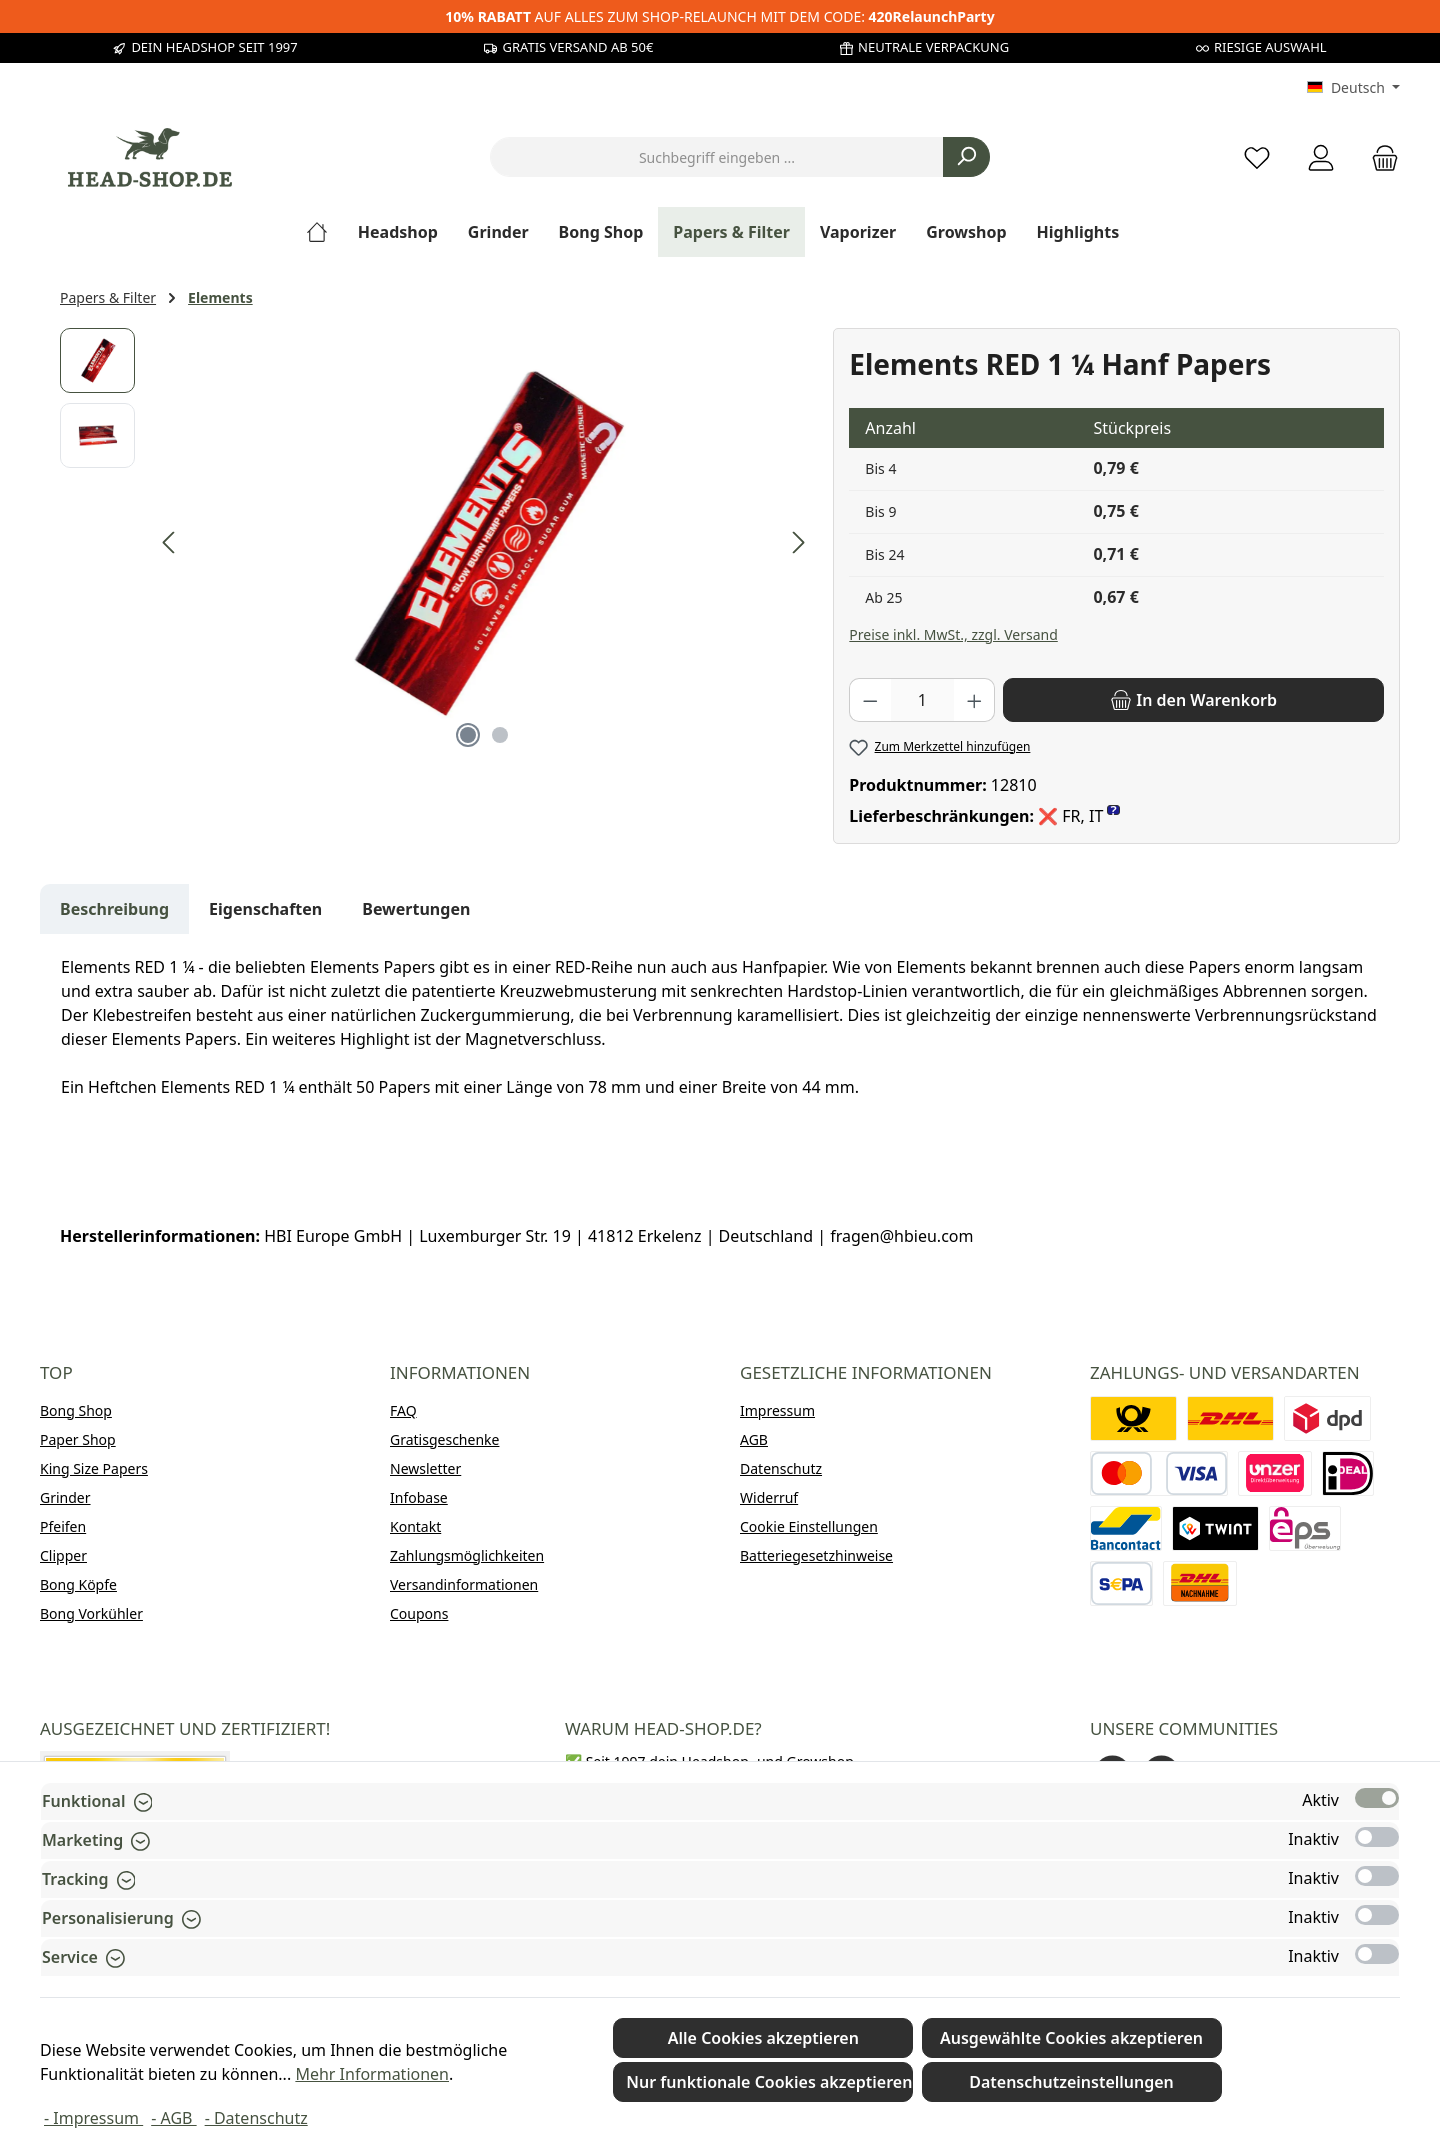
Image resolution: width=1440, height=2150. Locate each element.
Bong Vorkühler (91, 1613)
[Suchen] (966, 157)
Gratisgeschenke (444, 1439)
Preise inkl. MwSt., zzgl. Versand (953, 634)
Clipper (63, 1555)
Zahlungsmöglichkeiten (467, 1555)
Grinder (65, 1497)
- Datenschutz (256, 2118)
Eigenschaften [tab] (265, 909)
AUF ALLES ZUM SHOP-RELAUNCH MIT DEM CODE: (719, 16)
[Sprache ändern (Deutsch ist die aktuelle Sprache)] (1353, 88)
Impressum (777, 1410)
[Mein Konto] (1321, 157)
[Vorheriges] (170, 542)
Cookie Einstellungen (809, 1526)
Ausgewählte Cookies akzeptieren (1071, 2038)
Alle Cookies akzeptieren (763, 2038)
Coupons (419, 1613)
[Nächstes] (798, 542)
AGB (754, 1439)
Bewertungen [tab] (416, 909)
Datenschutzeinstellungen (1071, 2082)
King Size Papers (94, 1468)
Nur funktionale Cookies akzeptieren (769, 2082)
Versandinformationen (464, 1584)
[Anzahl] (922, 700)
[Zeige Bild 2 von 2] (500, 735)
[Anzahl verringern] (870, 700)
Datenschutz (781, 1468)
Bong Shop (76, 1410)
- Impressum (93, 2118)
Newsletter (425, 1468)
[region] (436, 543)
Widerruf (769, 1497)
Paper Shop (78, 1439)
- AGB (173, 2118)
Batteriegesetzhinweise (816, 1555)
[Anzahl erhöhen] (975, 700)
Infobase (419, 1497)
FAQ (403, 1410)
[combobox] (717, 157)
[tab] (114, 909)
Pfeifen (63, 1526)
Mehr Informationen (372, 2074)
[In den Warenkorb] (1193, 700)
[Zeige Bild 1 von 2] (468, 735)
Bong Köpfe (78, 1584)
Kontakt (415, 1526)
